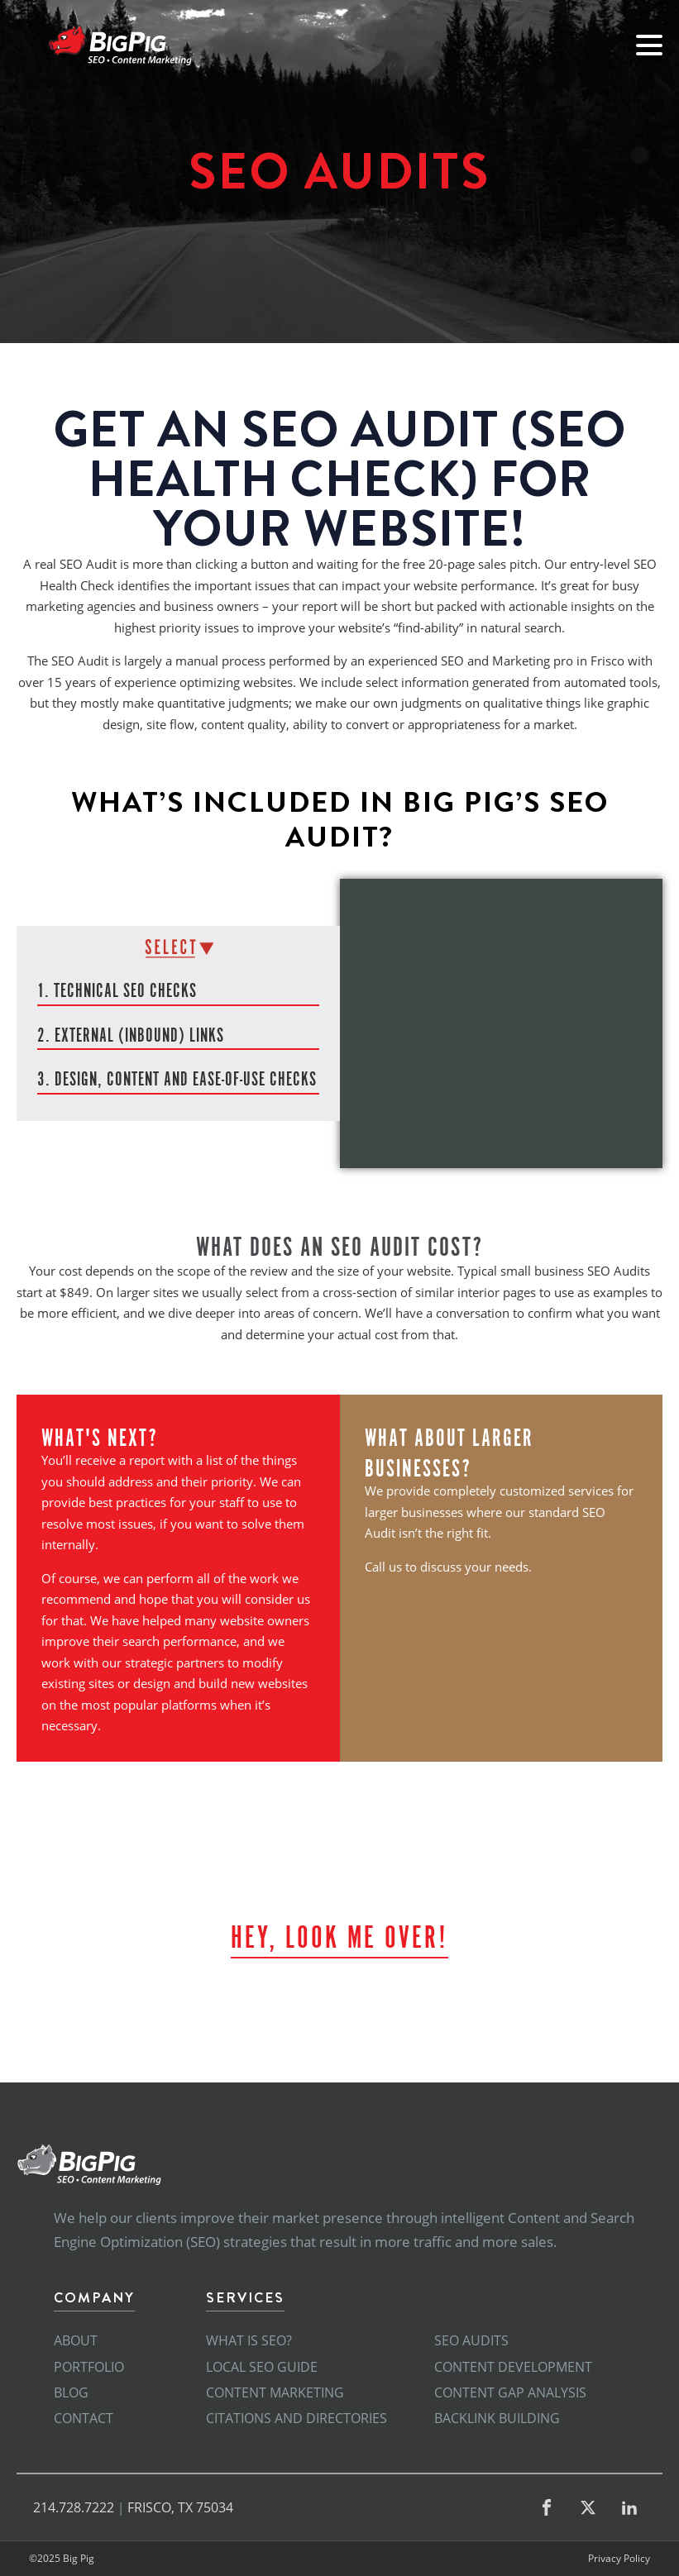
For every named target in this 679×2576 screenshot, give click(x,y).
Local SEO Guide (262, 2367)
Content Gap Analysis (510, 2392)
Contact (83, 2418)
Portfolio (89, 2367)
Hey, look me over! (339, 1933)
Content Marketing (275, 2392)
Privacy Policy (619, 2559)
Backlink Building (497, 2418)
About (76, 2340)
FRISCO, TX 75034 (180, 2507)
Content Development (513, 2367)
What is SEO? (249, 2340)
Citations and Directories (296, 2418)
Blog (71, 2392)
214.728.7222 (73, 2507)
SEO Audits (471, 2340)
